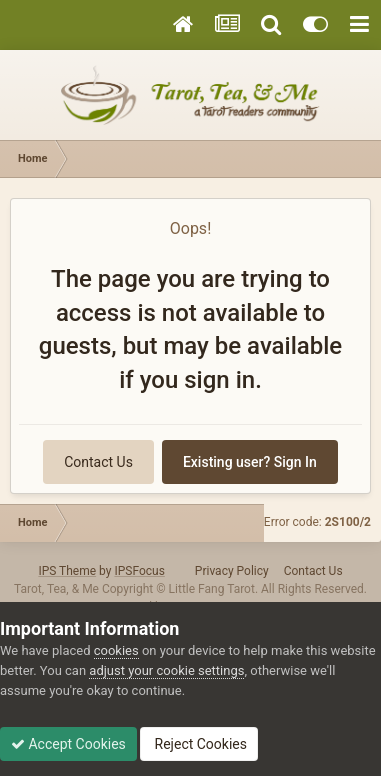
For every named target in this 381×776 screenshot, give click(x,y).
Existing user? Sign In (250, 462)
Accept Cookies (68, 744)
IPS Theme (67, 571)
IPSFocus (139, 571)
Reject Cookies (199, 744)
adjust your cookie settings (166, 670)
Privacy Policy (232, 571)
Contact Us (98, 462)
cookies (116, 650)
